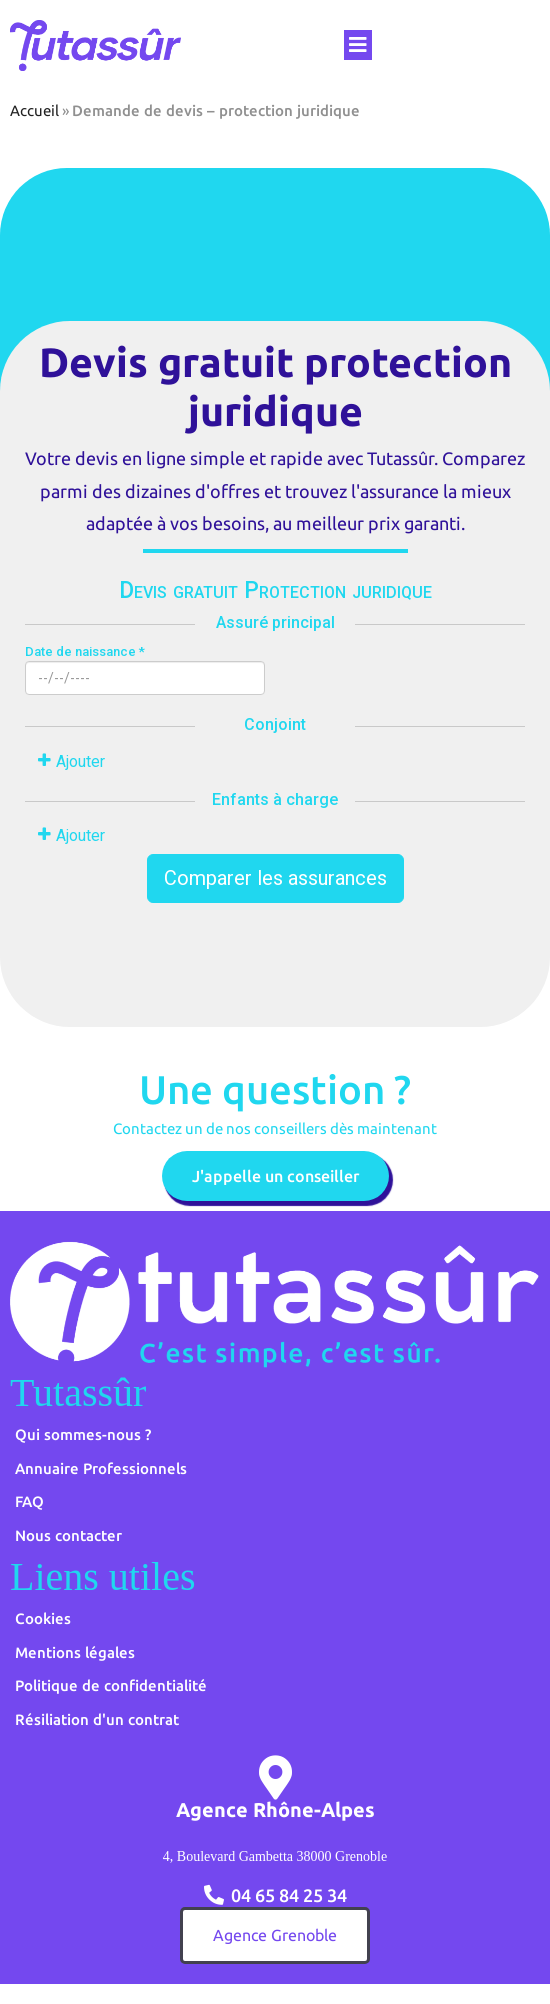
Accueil (34, 110)
